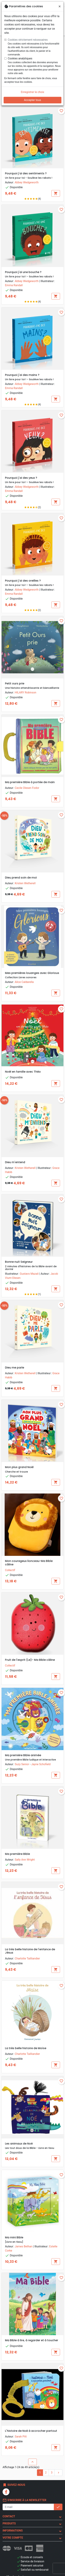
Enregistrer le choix (32, 92)
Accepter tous (32, 100)
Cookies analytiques (20, 58)
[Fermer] (59, 6)
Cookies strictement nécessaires (28, 39)
